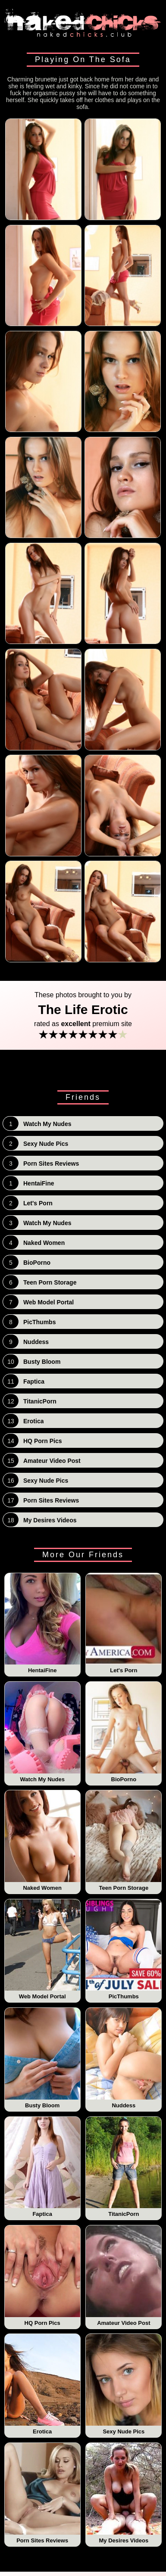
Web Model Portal (42, 1949)
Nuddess (123, 2058)
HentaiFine (42, 1623)
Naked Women (42, 1840)
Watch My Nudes (42, 1732)
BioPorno (123, 1732)
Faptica (42, 2167)
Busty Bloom (42, 2058)
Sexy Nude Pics (123, 2384)
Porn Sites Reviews (42, 2493)
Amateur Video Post (123, 2275)
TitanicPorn (123, 2167)
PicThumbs (123, 1949)
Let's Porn (123, 1623)
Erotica (42, 2384)
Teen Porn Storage (123, 1840)
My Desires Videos (123, 2493)
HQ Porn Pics (42, 2275)
